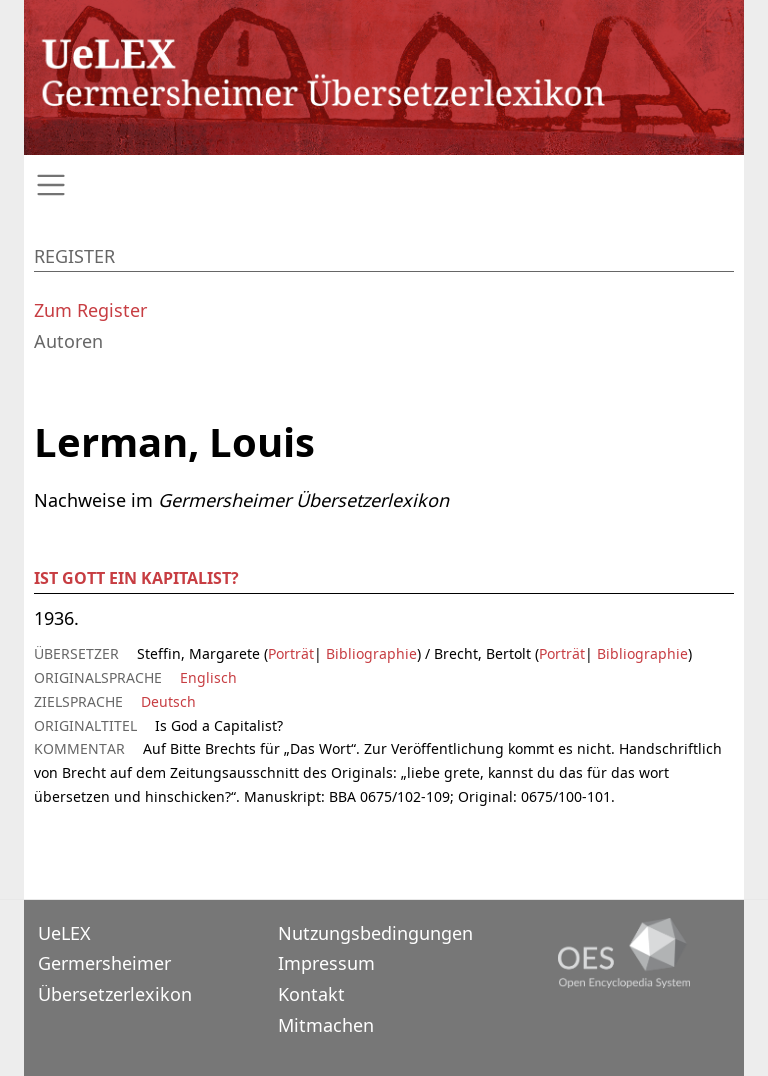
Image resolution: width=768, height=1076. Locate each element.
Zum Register (90, 310)
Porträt (291, 653)
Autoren (68, 341)
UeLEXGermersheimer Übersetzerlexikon (115, 963)
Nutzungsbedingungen (375, 933)
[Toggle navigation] (384, 185)
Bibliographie (369, 653)
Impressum (326, 963)
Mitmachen (326, 1025)
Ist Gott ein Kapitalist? (136, 578)
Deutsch (168, 701)
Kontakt (311, 994)
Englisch (208, 677)
